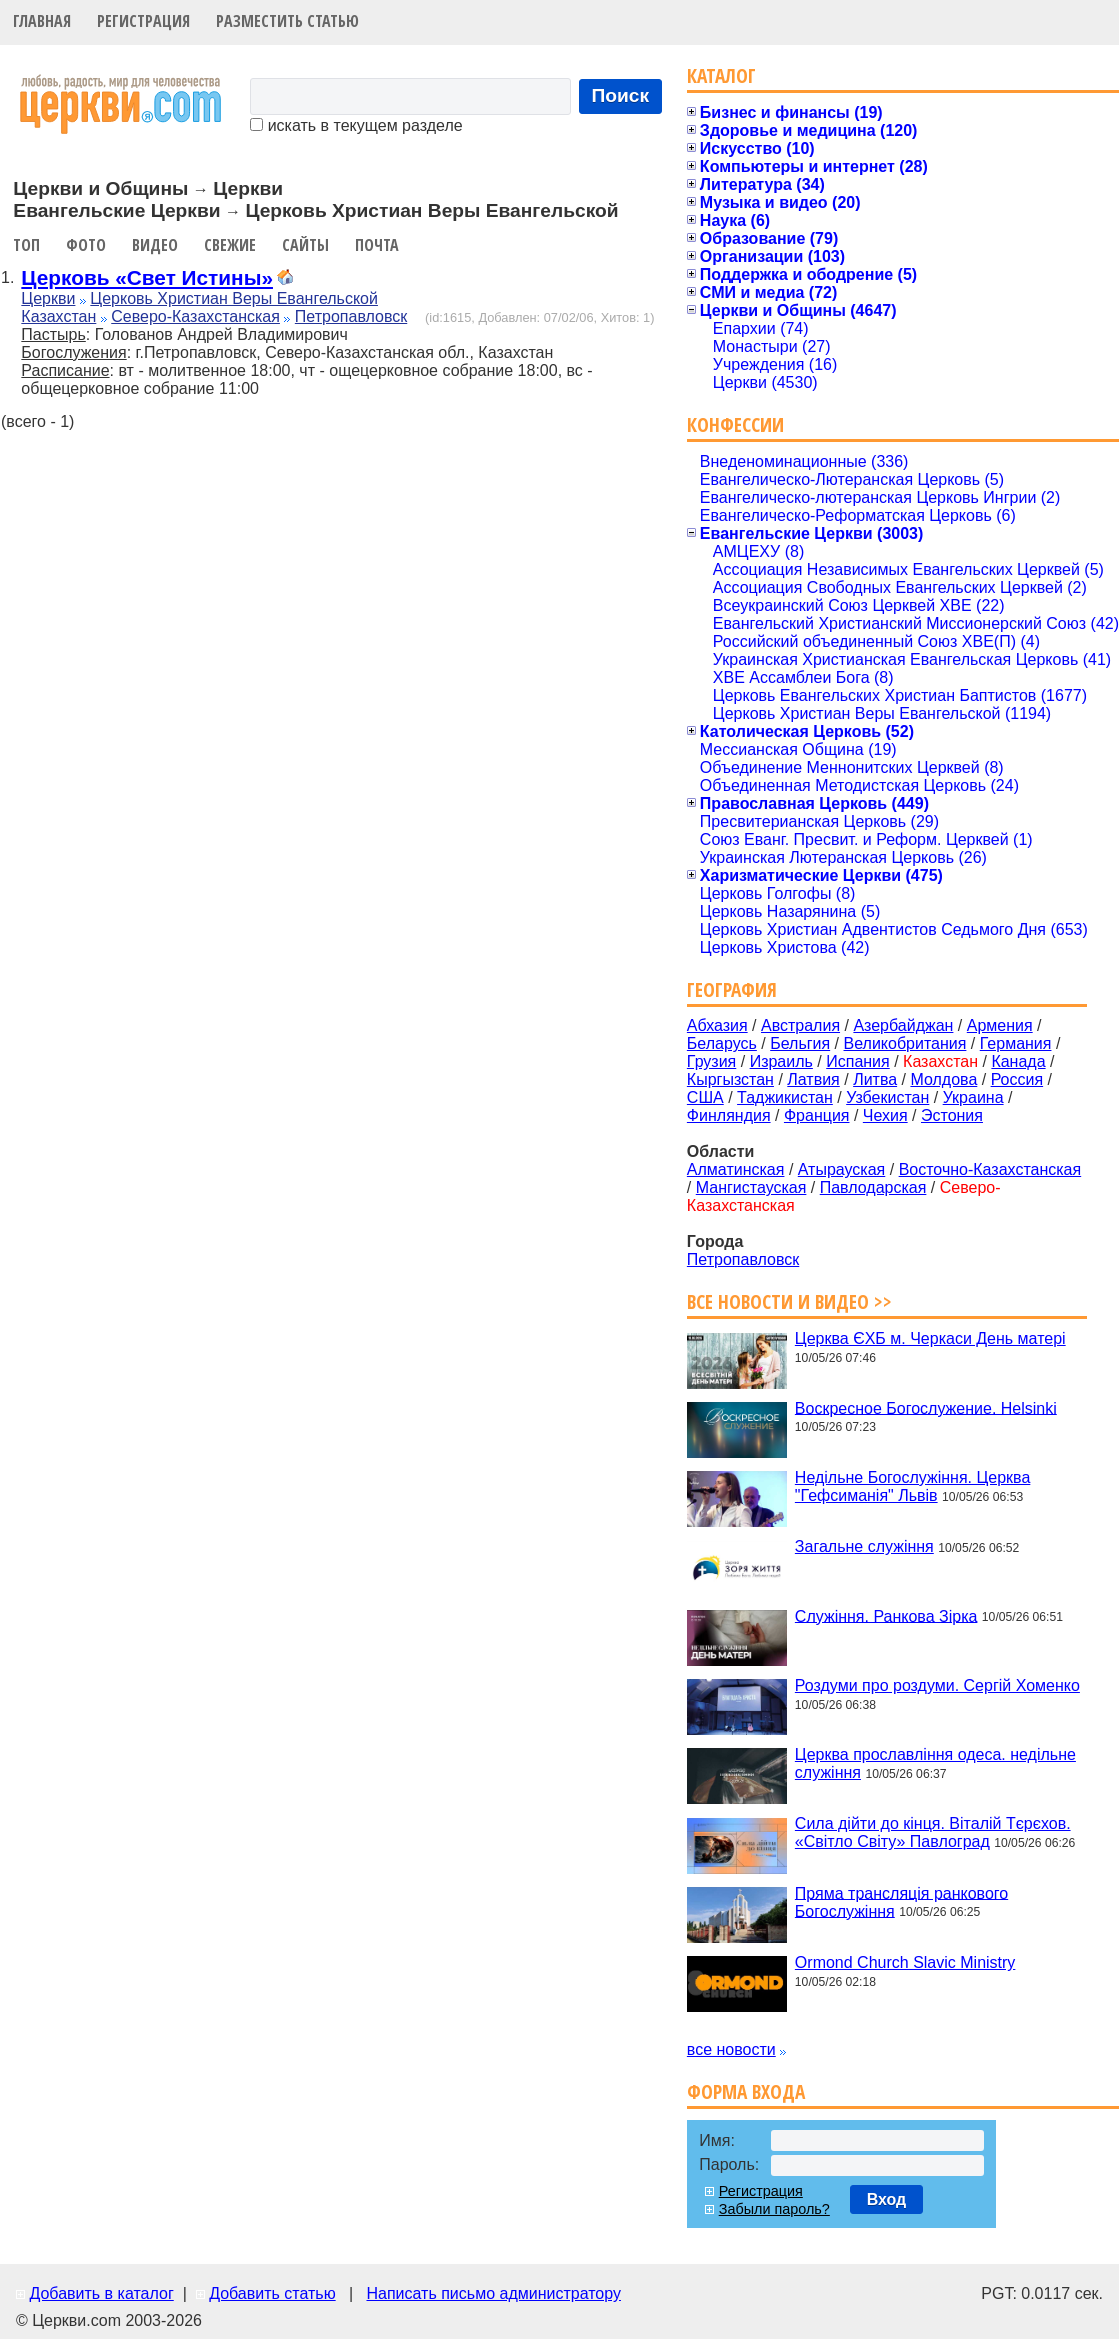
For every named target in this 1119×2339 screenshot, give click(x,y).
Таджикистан (785, 1097)
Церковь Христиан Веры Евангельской (234, 298)
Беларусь (722, 1043)
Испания (858, 1061)
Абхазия (717, 1025)
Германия (1016, 1043)
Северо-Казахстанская (195, 316)
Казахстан (58, 316)
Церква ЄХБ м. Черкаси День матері (930, 1338)
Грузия (711, 1061)
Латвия (813, 1079)
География (732, 989)
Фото (86, 245)
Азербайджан (903, 1025)
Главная (42, 21)
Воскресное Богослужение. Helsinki (926, 1407)
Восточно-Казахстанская (990, 1169)
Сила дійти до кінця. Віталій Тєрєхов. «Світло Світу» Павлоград (933, 1832)
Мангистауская (751, 1187)
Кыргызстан (730, 1079)
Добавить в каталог (101, 2293)
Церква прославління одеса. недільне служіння (935, 1763)
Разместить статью (287, 21)
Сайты (305, 245)
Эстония (952, 1115)
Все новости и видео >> (789, 1301)
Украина (973, 1097)
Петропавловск (351, 316)
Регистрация (143, 21)
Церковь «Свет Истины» (147, 277)
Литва (875, 1079)
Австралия (800, 1025)
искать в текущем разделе (356, 125)
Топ (26, 245)
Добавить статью (272, 2293)
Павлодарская (873, 1187)
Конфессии (735, 424)
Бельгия (800, 1043)
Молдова (943, 1079)
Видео (155, 245)
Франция (817, 1115)
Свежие (230, 245)
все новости (731, 2049)
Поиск (621, 95)
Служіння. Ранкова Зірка (886, 1615)
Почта (377, 245)
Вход (887, 2199)
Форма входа (746, 2091)
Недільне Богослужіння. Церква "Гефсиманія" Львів (912, 1486)
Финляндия (729, 1115)
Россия (1017, 1079)
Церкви (48, 298)
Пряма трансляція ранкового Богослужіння (901, 1901)
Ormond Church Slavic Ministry (905, 1962)
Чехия (885, 1115)
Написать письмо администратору (493, 2293)
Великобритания (905, 1043)
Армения (1000, 1025)
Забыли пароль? (774, 2209)
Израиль (781, 1061)
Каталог (721, 75)
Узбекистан (887, 1097)
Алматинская (736, 1169)
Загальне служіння (864, 1546)
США (705, 1097)
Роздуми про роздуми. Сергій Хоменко (937, 1685)
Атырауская (842, 1169)
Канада (1018, 1061)
